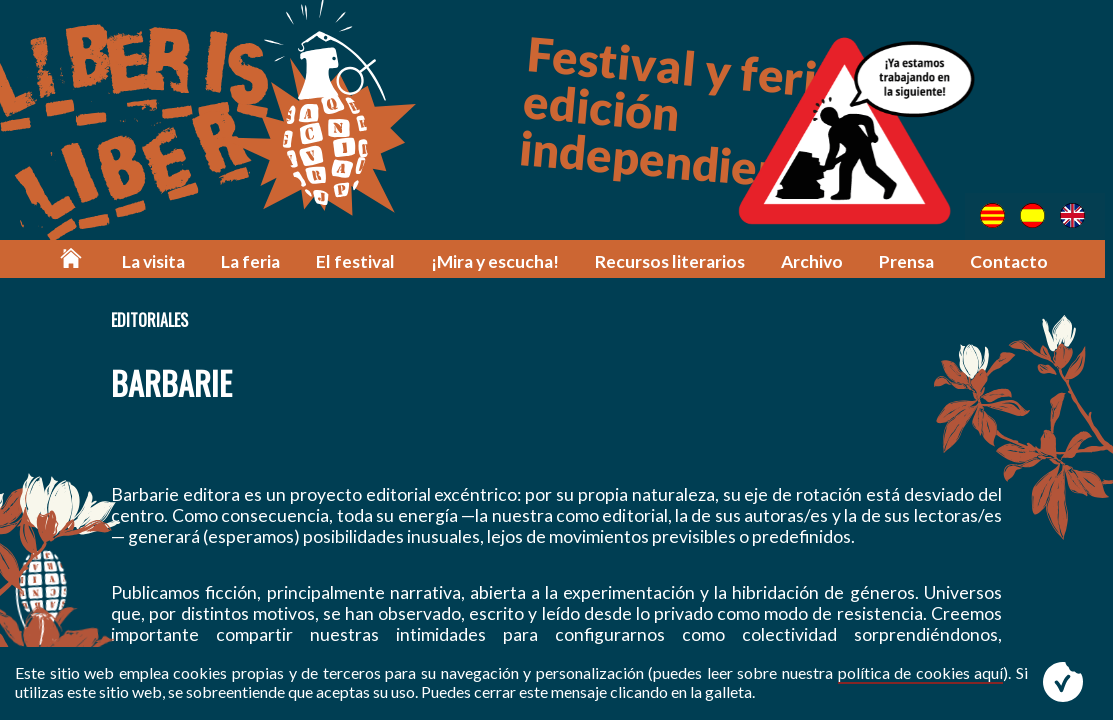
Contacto (1012, 262)
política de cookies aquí (921, 672)
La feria (256, 262)
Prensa (909, 262)
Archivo (815, 262)
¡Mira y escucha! (499, 262)
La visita (159, 262)
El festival (360, 262)
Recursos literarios (673, 262)
